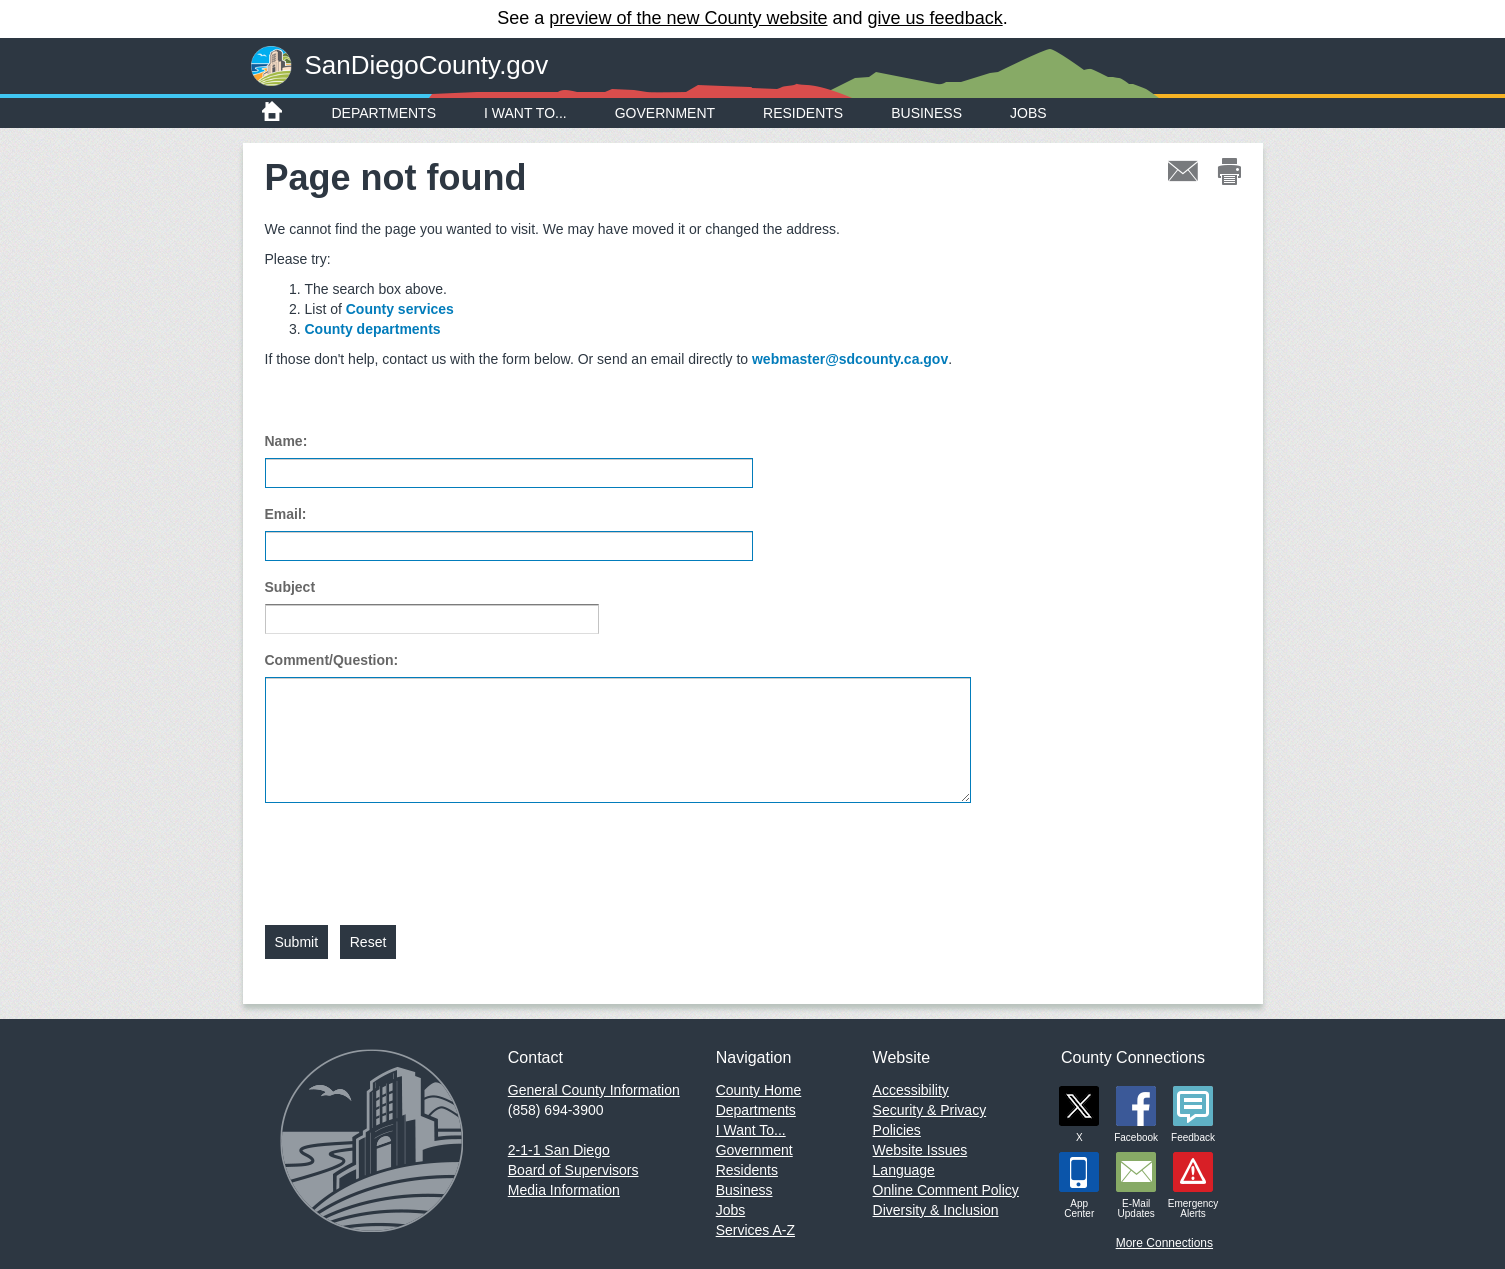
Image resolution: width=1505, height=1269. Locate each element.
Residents (803, 113)
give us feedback (935, 18)
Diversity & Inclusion (936, 1210)
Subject (290, 587)
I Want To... (525, 113)
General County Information (594, 1090)
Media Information (564, 1190)
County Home (759, 1090)
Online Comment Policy (946, 1190)
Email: (286, 514)
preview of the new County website (688, 18)
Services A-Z (755, 1230)
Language (904, 1170)
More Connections (1164, 1243)
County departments (373, 329)
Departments (384, 113)
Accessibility (911, 1090)
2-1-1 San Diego (559, 1150)
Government (665, 113)
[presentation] (417, 852)
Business (926, 113)
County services (400, 309)
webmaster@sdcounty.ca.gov (850, 359)
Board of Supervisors (573, 1170)
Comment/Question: (332, 660)
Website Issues (920, 1150)
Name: (286, 441)
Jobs (1028, 113)
